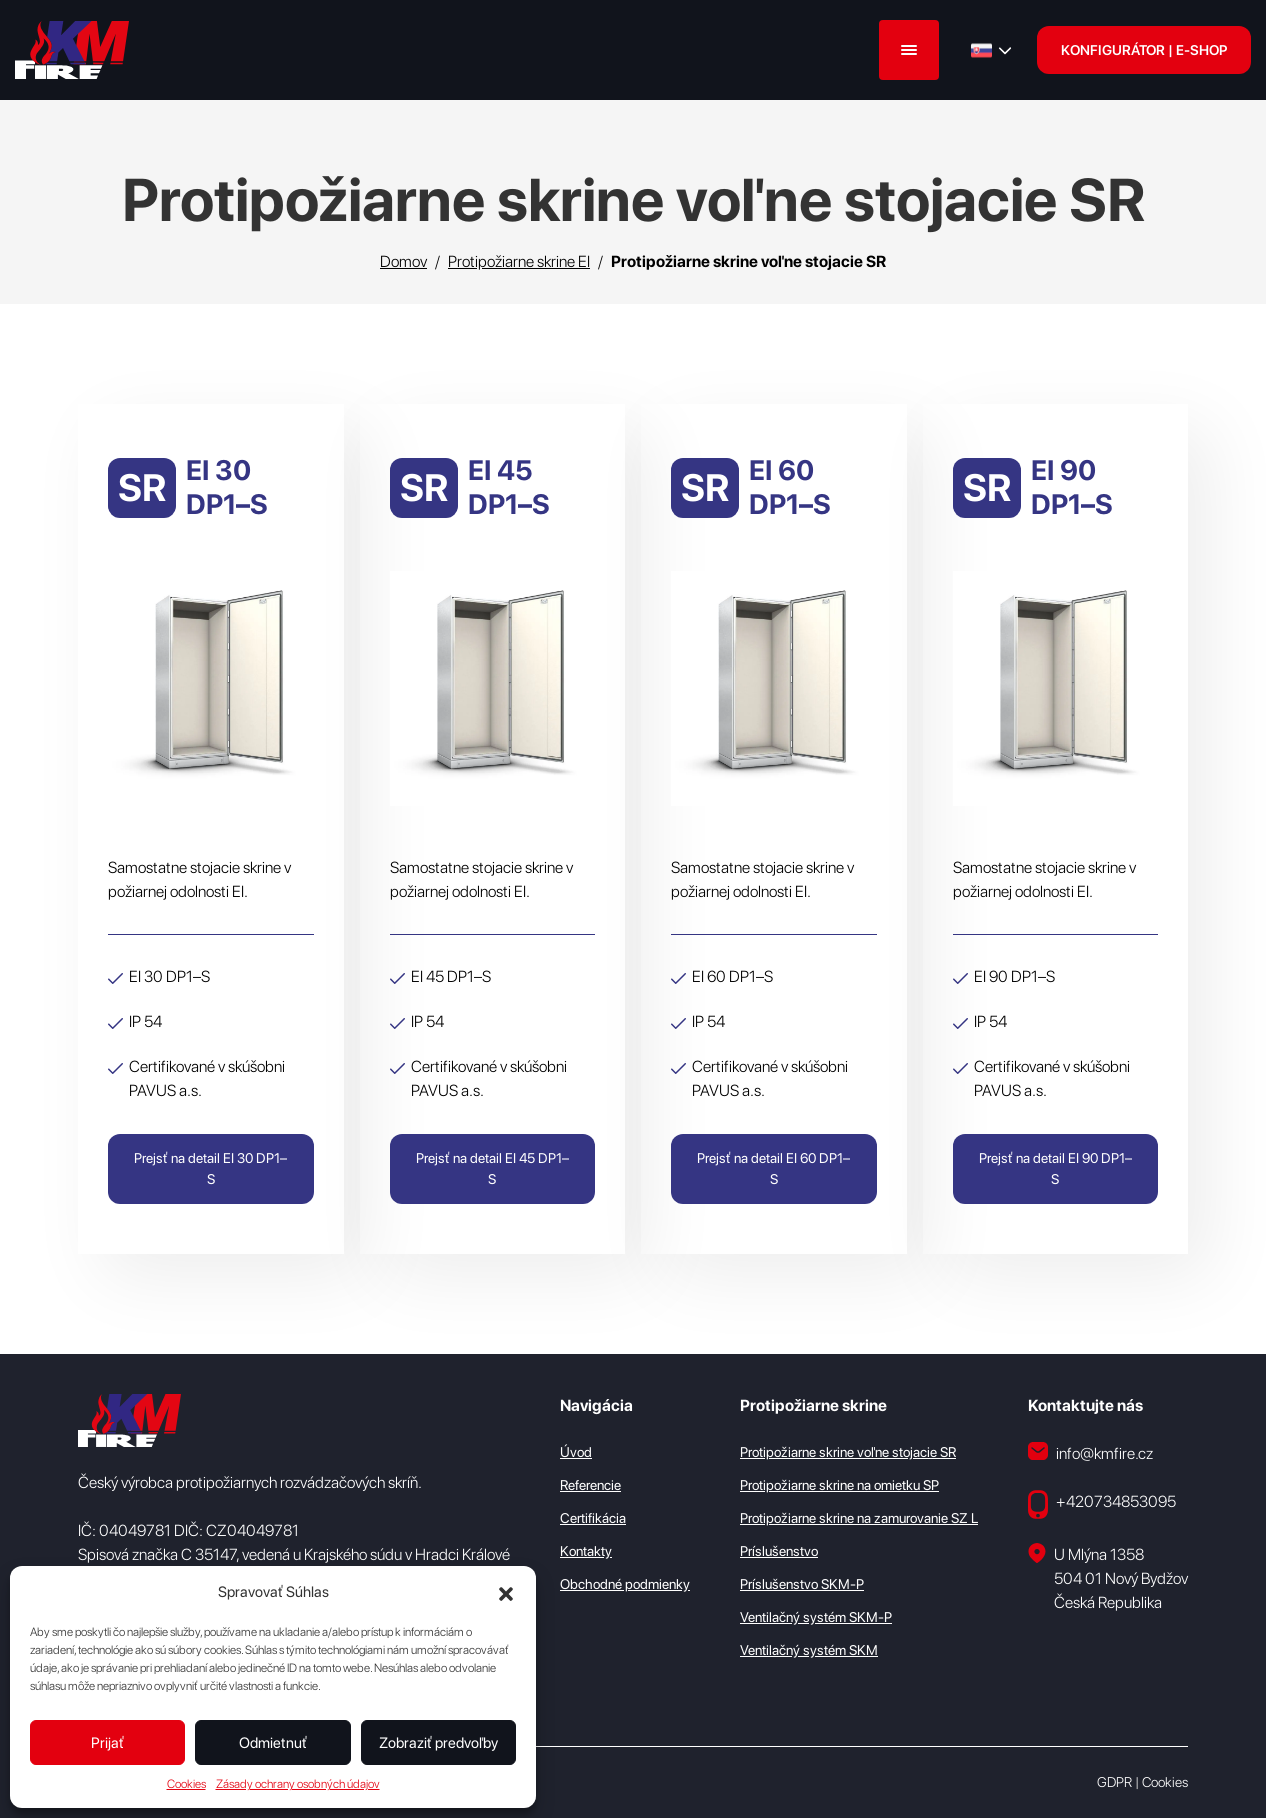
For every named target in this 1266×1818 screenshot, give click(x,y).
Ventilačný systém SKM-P (816, 1617)
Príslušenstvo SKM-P (802, 1584)
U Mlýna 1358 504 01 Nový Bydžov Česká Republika (1108, 1577)
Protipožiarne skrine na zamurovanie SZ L (859, 1518)
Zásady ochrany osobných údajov (298, 1784)
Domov (403, 261)
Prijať (107, 1743)
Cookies (186, 1784)
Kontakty (586, 1551)
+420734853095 (1102, 1504)
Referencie (590, 1485)
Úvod (576, 1452)
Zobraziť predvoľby (438, 1743)
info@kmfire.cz (1090, 1452)
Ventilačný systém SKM (809, 1650)
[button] (506, 1592)
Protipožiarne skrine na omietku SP (839, 1485)
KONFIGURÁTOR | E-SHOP (1144, 50)
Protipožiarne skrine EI (519, 261)
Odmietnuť (273, 1743)
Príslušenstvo (779, 1551)
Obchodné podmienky (625, 1584)
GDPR (1114, 1782)
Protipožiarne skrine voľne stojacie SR (848, 1452)
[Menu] (909, 50)
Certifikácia (593, 1518)
